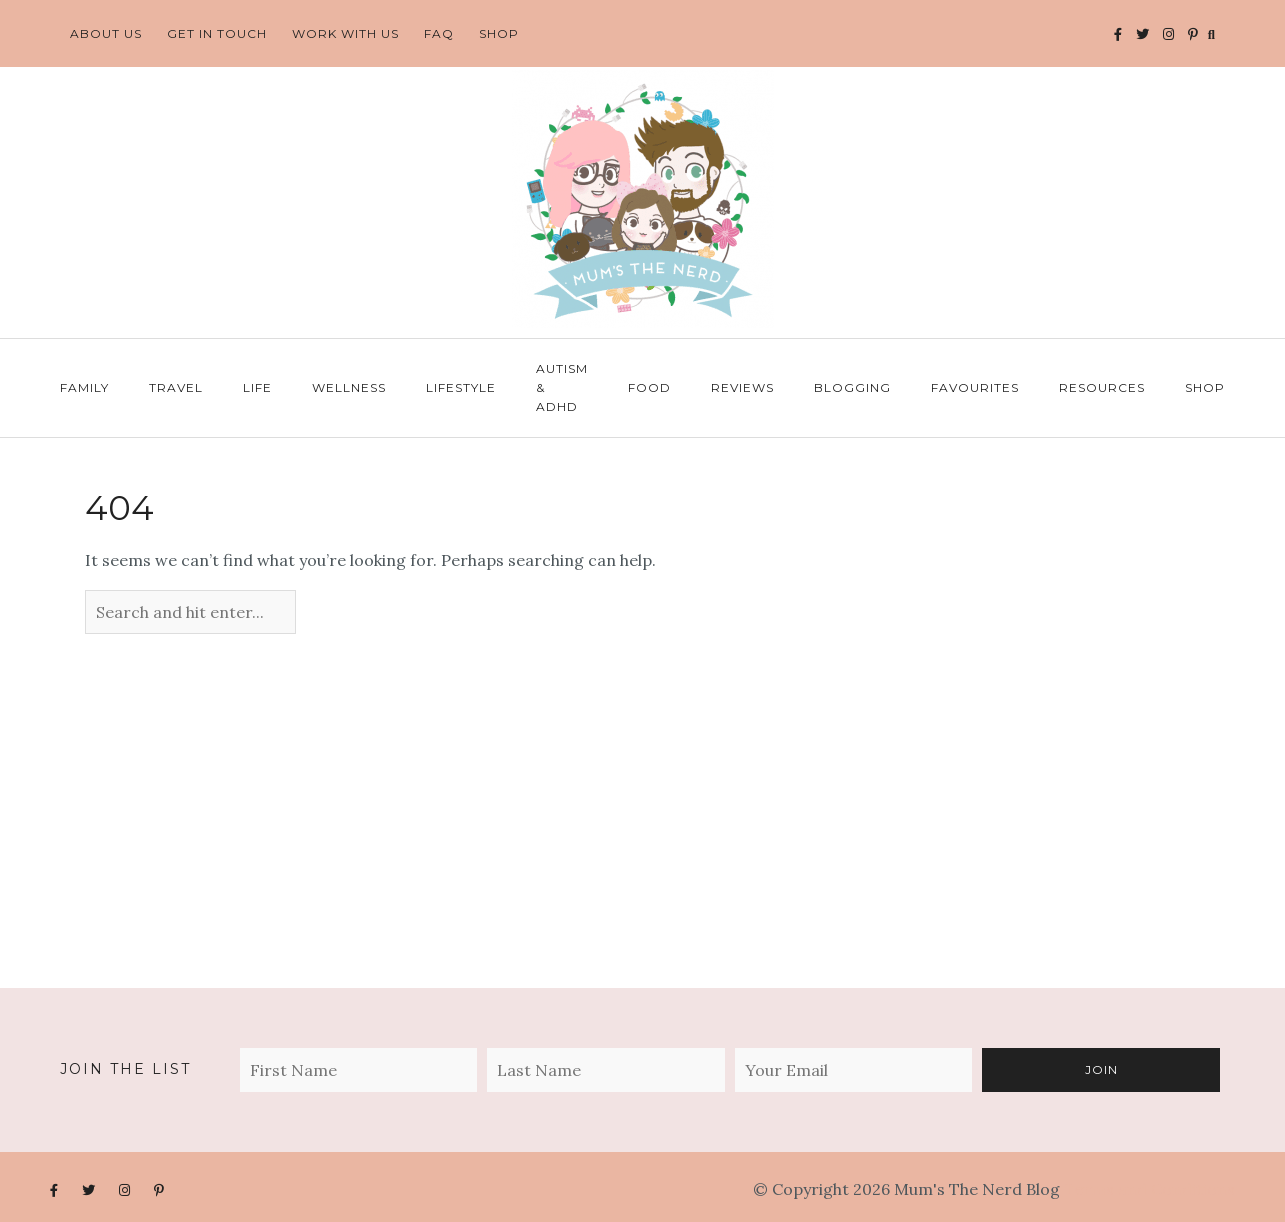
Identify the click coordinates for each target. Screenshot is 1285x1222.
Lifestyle (461, 387)
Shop (499, 33)
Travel (176, 387)
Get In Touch (217, 33)
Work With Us (345, 33)
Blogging (852, 387)
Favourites (975, 387)
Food (649, 387)
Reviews (742, 387)
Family (84, 387)
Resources (1102, 387)
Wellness (349, 387)
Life (257, 387)
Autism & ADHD (562, 387)
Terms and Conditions (1149, 1189)
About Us (106, 33)
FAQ (439, 33)
